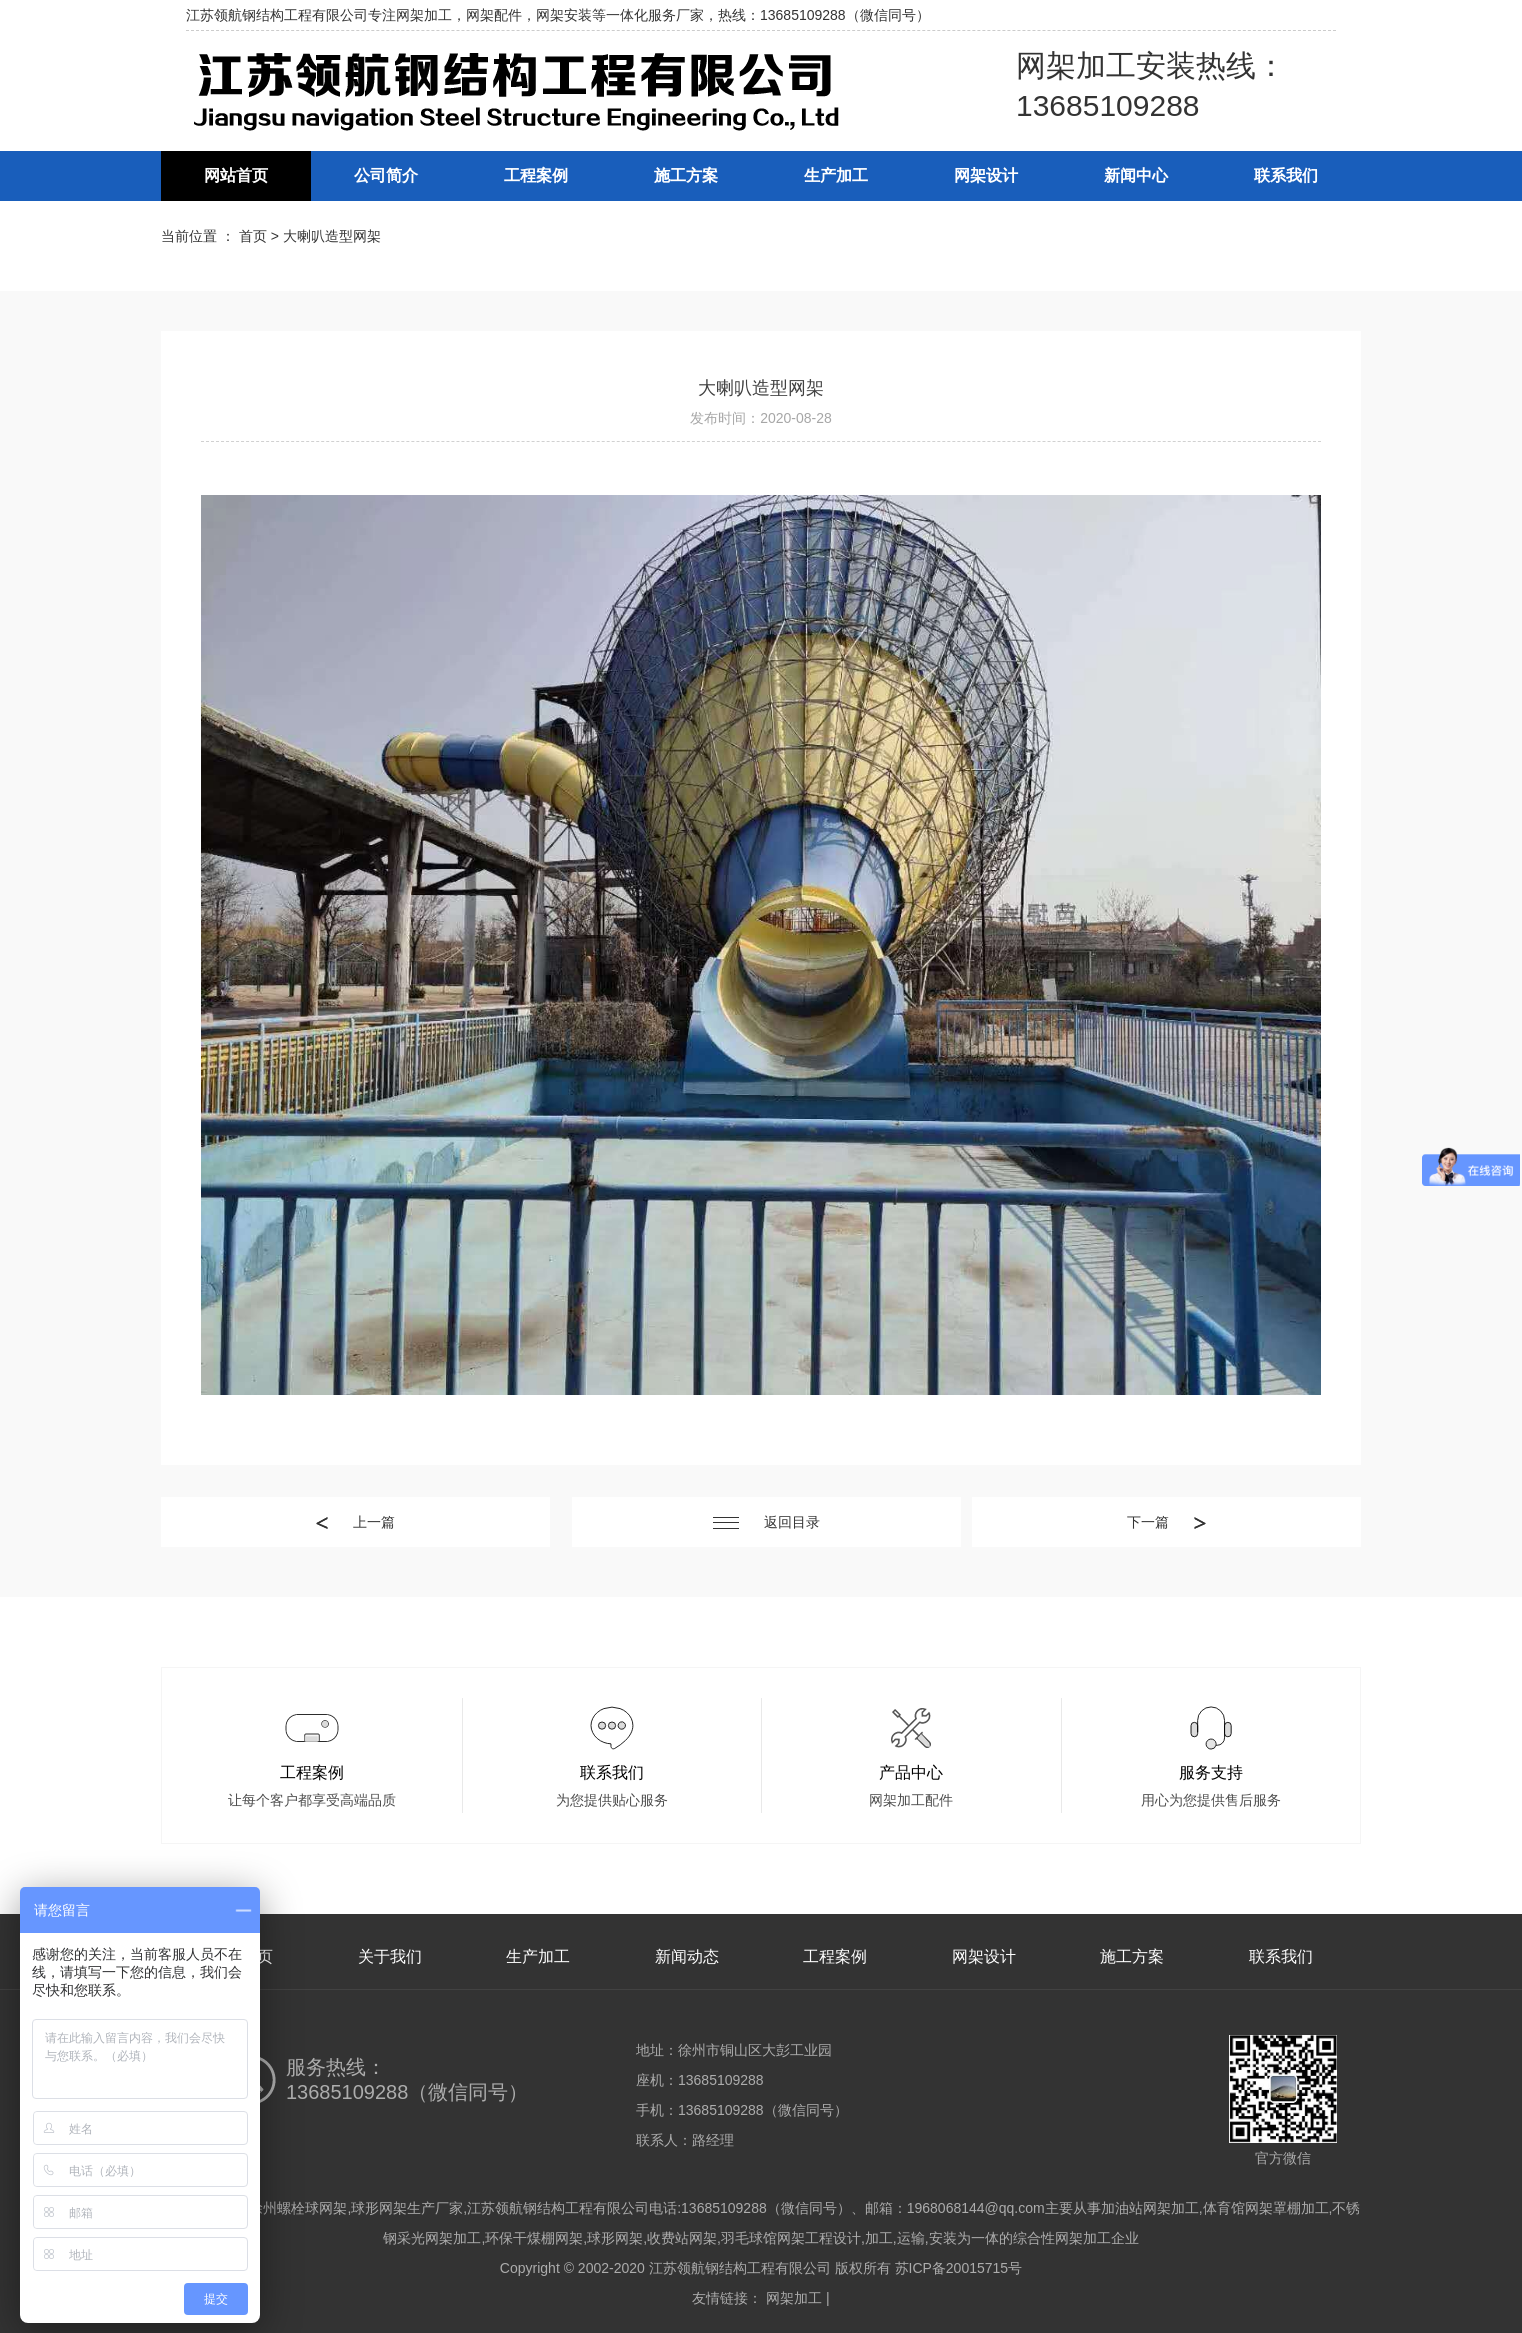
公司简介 (386, 175)
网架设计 (986, 175)
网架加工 (794, 2298)
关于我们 (390, 1956)
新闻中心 (1136, 175)
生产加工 (836, 175)
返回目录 (766, 1522)
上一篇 (355, 1522)
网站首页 (236, 175)
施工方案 (686, 175)
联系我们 (1286, 175)
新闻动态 (687, 1956)
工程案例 (536, 175)
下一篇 (1166, 1522)
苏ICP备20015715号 (959, 2268)
